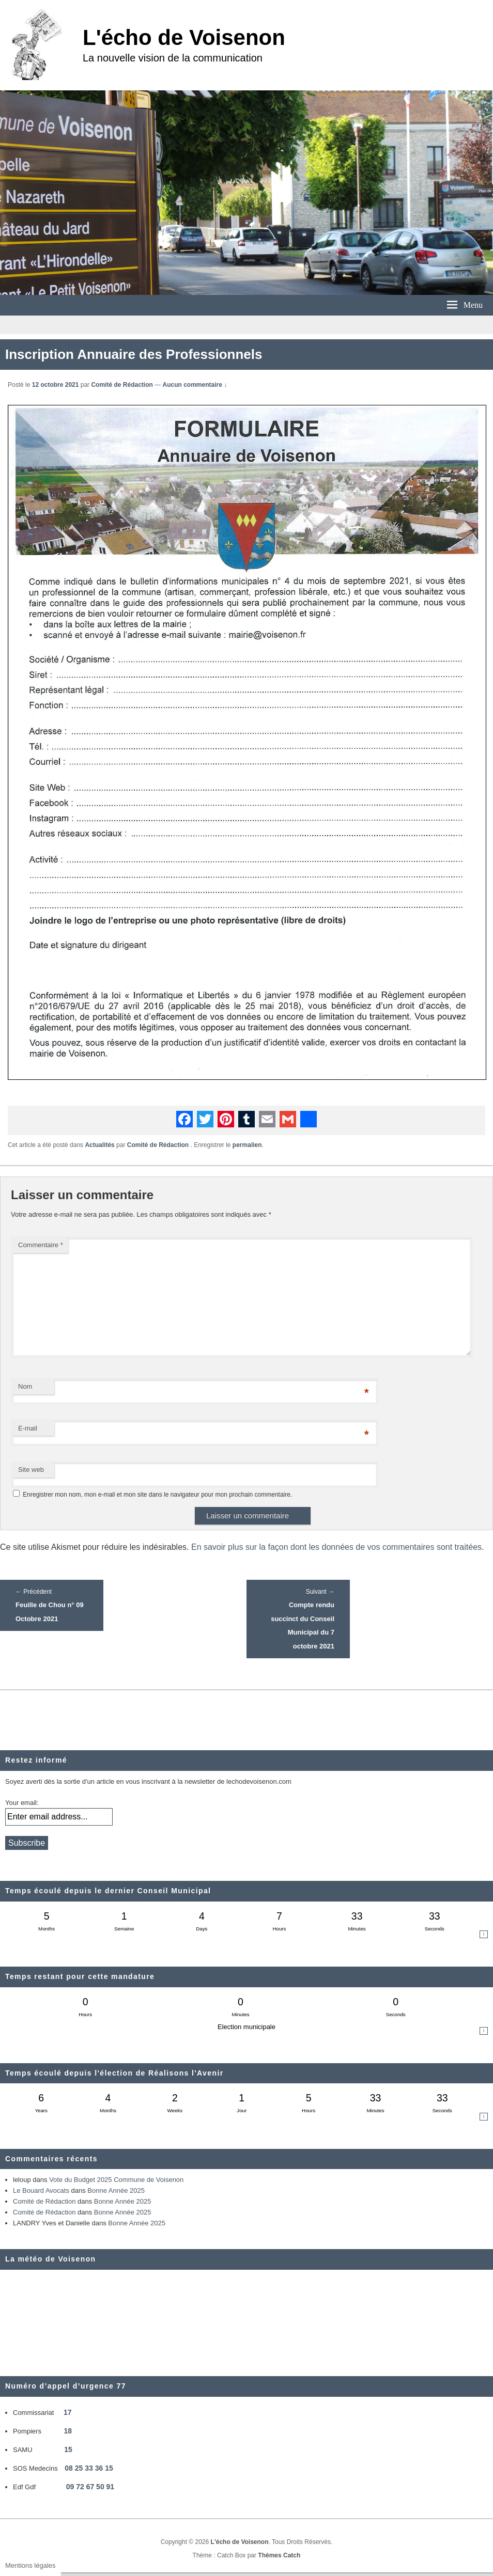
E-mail (27, 1428)
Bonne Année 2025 (116, 2190)
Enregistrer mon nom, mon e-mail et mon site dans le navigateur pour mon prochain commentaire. (157, 1494)
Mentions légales (30, 2565)
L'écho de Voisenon (184, 37)
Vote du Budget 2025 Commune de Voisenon (116, 2180)
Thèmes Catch (279, 2555)
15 (68, 2449)
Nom (25, 1386)
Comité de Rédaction (121, 384)
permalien (247, 1145)
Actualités (99, 1145)
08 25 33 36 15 (89, 2468)
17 (68, 2412)
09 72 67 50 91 (90, 2487)
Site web (31, 1469)
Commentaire (40, 1245)
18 (68, 2431)
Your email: (22, 1803)
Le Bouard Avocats (41, 2190)
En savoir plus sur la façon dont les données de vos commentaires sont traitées (336, 1547)
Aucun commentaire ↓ (195, 384)
